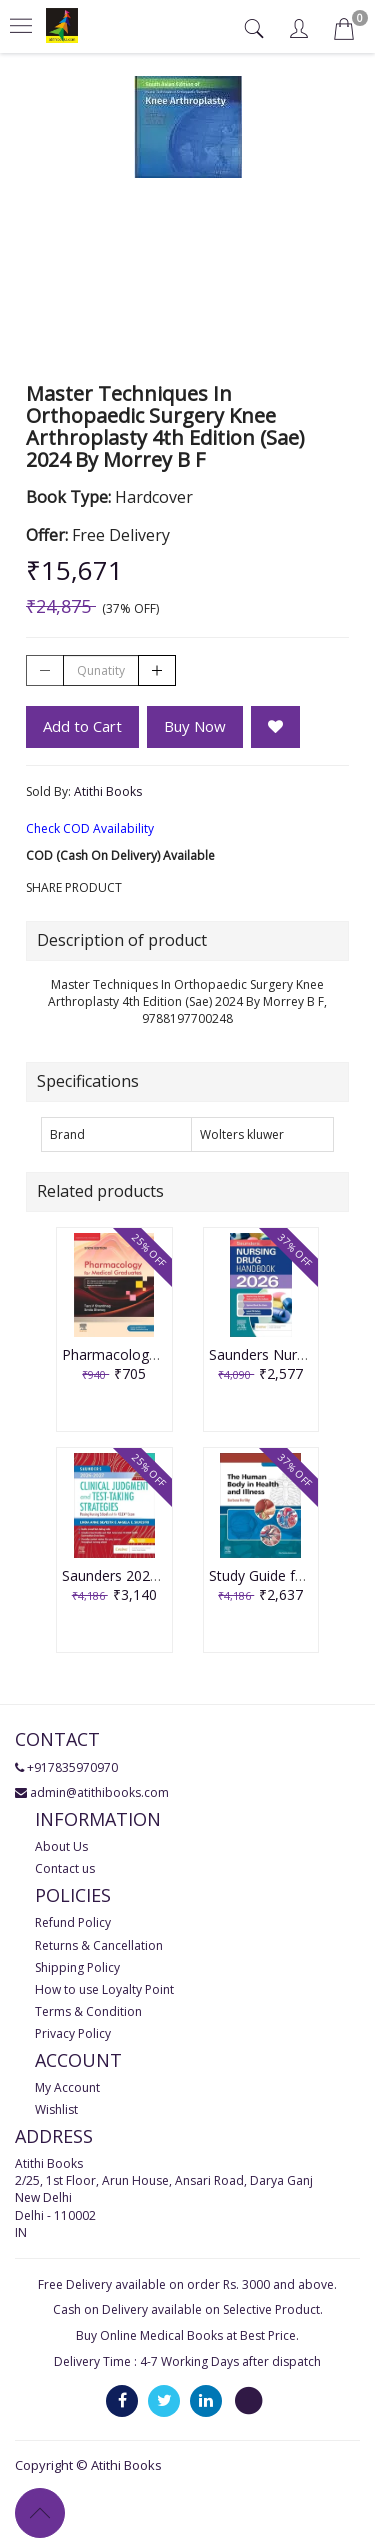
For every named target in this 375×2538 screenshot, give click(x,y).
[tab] (256, 28)
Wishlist (56, 2109)
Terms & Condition (88, 2011)
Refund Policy (73, 1922)
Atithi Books (108, 791)
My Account (67, 2087)
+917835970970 (72, 1767)
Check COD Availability (90, 828)
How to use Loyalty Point (104, 1989)
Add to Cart (82, 726)
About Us (61, 1846)
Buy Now (195, 726)
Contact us (65, 1868)
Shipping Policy (77, 1967)
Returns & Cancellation (99, 1945)
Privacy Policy (73, 2033)
